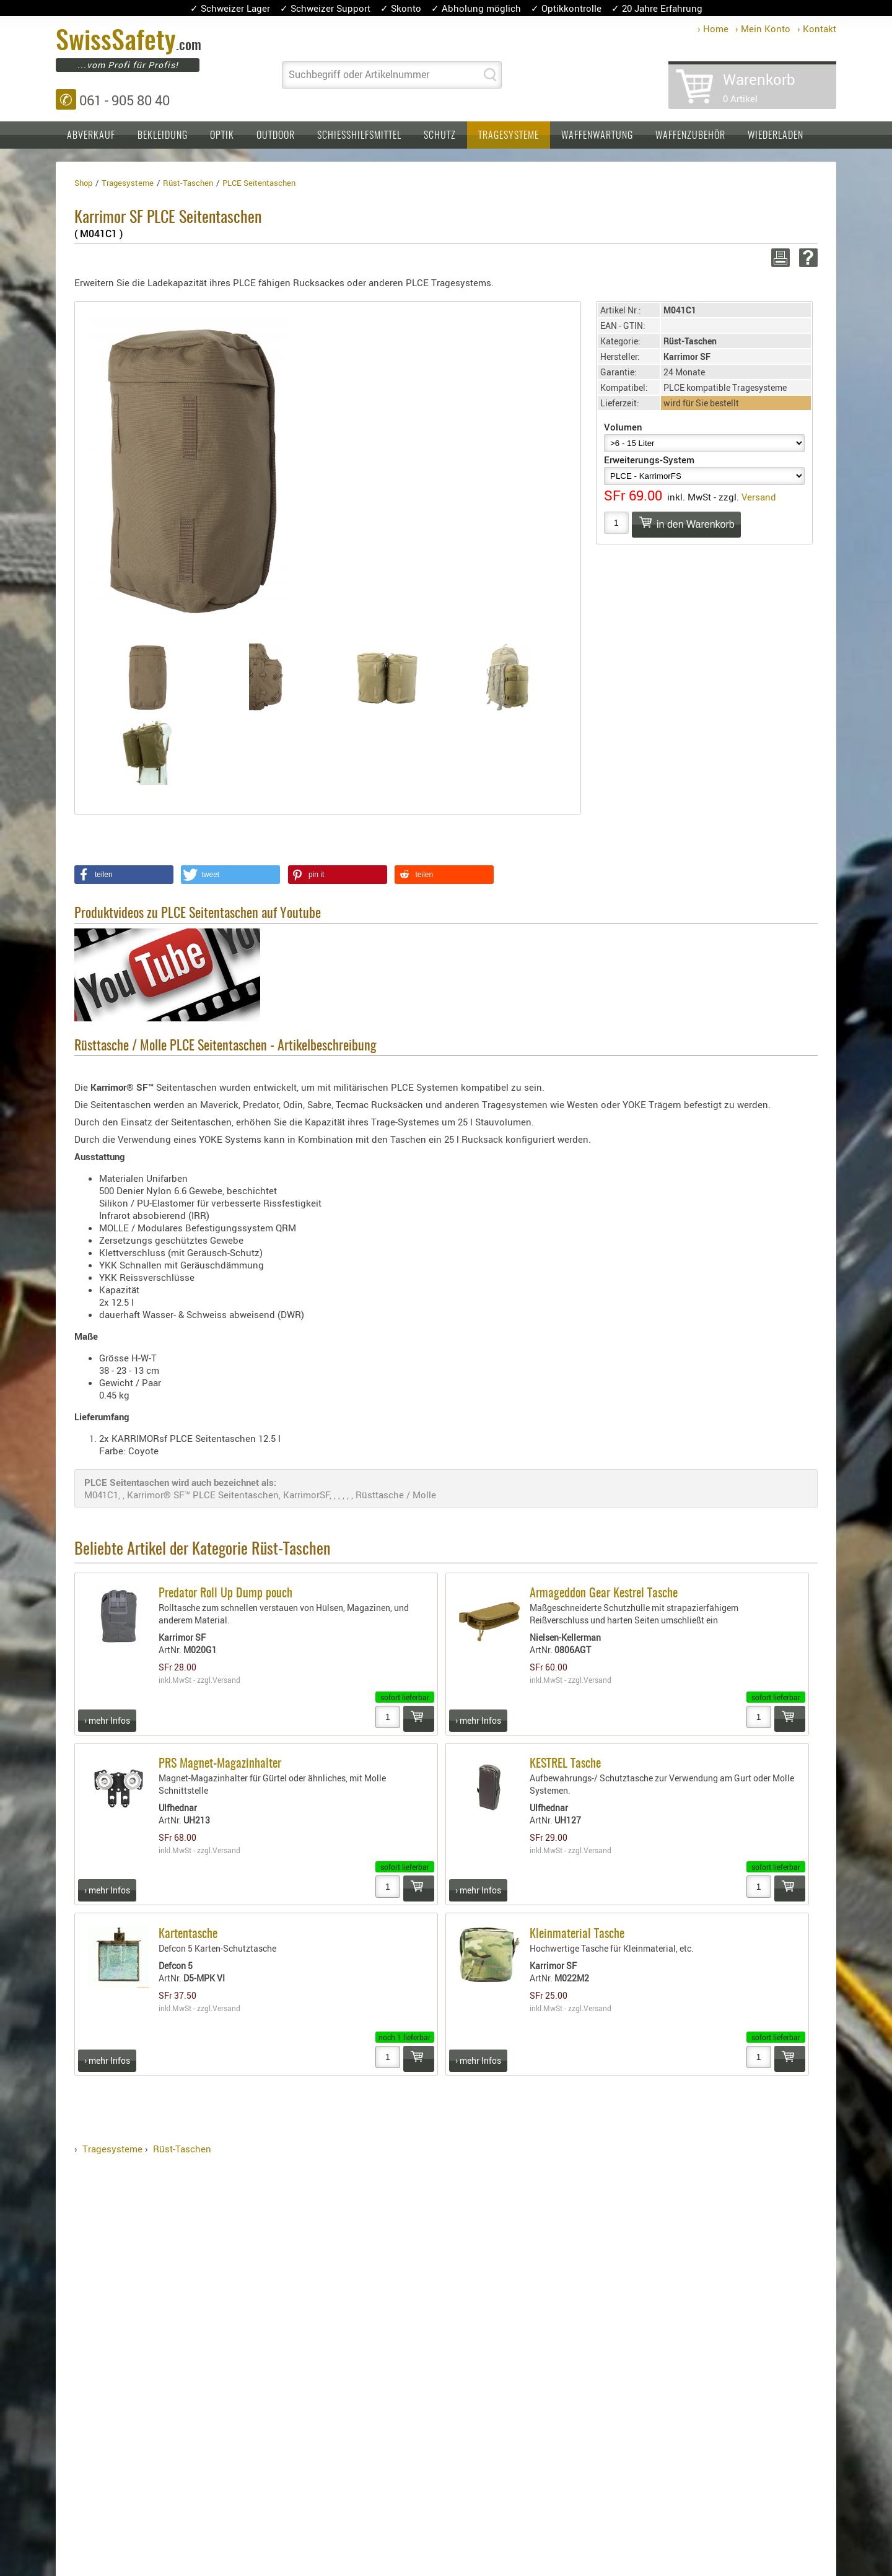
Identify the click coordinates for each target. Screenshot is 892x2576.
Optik (222, 136)
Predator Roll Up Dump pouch (225, 1593)
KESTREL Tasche (565, 1764)
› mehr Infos (107, 1720)
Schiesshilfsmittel (359, 136)
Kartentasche (188, 1934)
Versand (758, 497)
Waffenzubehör (690, 136)
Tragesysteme (508, 136)
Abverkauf (91, 136)
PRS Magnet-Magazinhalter (220, 1764)
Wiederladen (775, 136)
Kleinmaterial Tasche (577, 1934)
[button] (123, 874)
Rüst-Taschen (182, 2148)
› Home (712, 28)
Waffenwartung (597, 136)
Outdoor (275, 136)
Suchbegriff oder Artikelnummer (359, 74)
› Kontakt (816, 28)
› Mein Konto (762, 28)
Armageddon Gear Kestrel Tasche (604, 1593)
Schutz (440, 136)
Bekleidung (163, 136)
